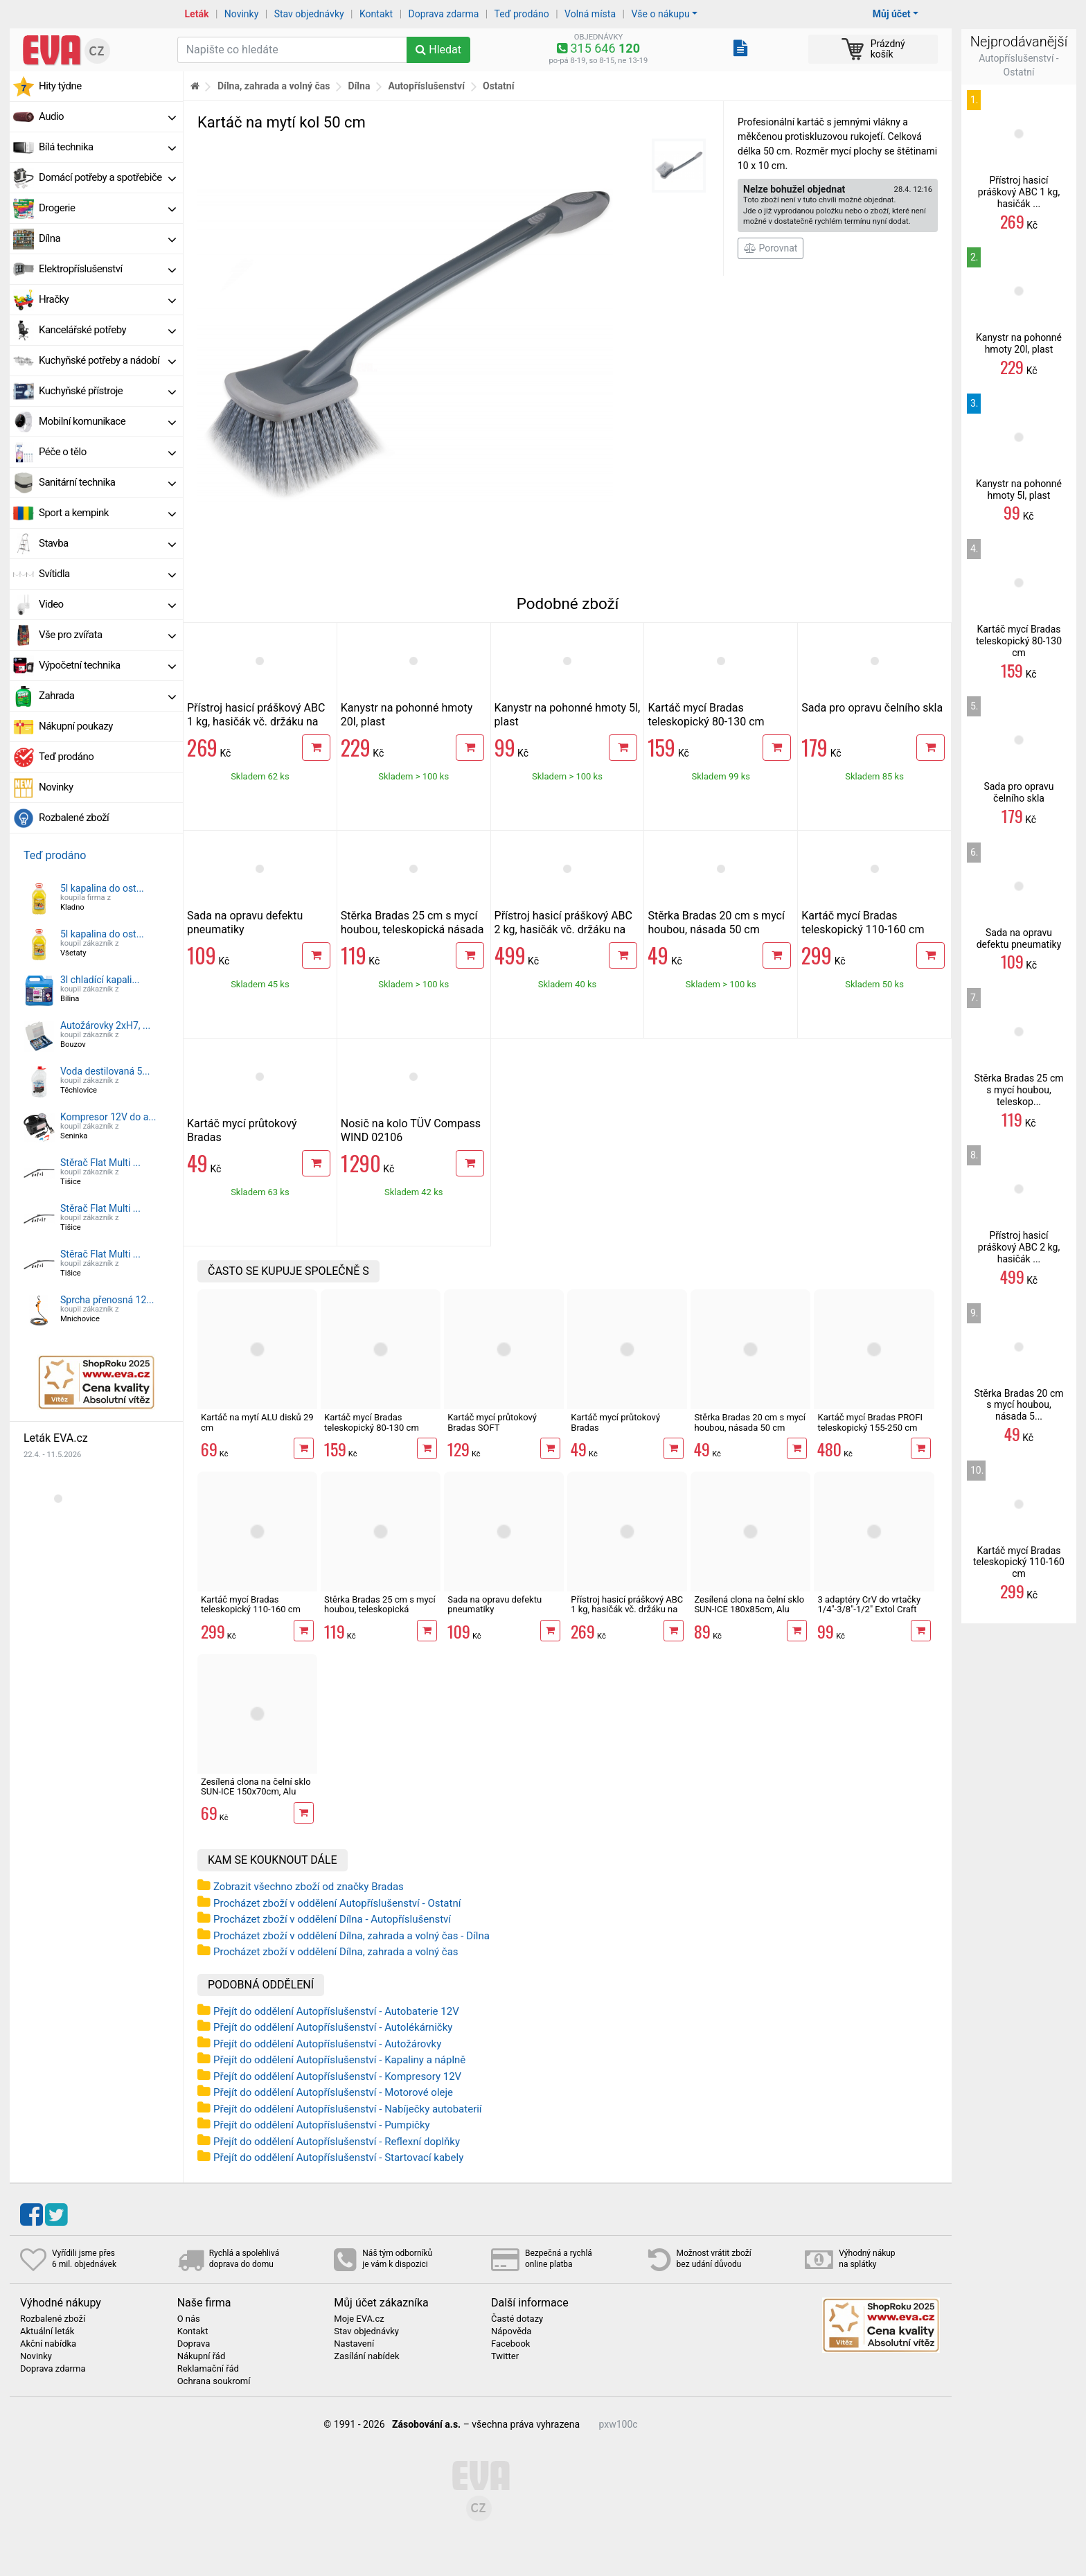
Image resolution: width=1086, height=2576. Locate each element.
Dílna (107, 238)
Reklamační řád (208, 2369)
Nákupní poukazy (76, 726)
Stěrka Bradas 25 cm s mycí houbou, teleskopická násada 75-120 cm (412, 929)
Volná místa (590, 13)
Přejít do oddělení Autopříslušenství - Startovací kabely (338, 2157)
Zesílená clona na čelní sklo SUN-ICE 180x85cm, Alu (749, 1604)
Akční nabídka (48, 2344)
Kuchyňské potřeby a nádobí (107, 360)
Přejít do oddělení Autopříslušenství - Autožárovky (327, 2044)
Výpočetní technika (107, 665)
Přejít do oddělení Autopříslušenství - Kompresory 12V (337, 2076)
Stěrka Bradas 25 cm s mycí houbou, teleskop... (1018, 1090)
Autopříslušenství (426, 85)
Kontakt (376, 13)
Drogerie (107, 208)
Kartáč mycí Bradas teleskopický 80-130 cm (706, 714)
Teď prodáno (521, 13)
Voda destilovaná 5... (105, 1071)
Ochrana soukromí (214, 2381)
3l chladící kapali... (100, 979)
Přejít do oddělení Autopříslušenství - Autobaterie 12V (336, 2011)
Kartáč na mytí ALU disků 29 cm (257, 1422)
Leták (197, 13)
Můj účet (892, 13)
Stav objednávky (309, 13)
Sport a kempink (107, 512)
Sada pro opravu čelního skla (872, 707)
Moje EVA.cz (359, 2319)
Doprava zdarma (444, 13)
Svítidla (107, 573)
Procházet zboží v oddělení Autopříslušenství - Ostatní (337, 1903)
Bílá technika (107, 147)
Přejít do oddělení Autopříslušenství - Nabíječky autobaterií (347, 2109)
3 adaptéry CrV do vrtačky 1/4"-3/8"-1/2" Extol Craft (868, 1604)
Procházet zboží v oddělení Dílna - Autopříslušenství (332, 1919)
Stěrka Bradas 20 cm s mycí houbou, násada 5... (1018, 1405)
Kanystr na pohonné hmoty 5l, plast (1019, 489)
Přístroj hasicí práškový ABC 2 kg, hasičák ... (1019, 1247)
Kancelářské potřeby (107, 329)
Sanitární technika (107, 482)
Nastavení (354, 2344)
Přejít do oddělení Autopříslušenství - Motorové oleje (333, 2092)
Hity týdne (60, 86)
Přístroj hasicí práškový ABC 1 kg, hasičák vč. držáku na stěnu (256, 721)
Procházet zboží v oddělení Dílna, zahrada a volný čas (336, 1952)
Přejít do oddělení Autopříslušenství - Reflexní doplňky (336, 2141)
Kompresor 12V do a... (108, 1116)
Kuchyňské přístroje (107, 390)
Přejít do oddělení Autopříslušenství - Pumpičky (321, 2125)
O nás (188, 2319)
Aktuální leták (47, 2331)
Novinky (241, 13)
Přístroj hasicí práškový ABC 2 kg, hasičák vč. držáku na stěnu (563, 929)
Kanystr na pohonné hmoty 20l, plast (1019, 343)
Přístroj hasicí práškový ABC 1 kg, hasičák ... (1019, 192)
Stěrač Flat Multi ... (100, 1162)
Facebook (510, 2344)
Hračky (107, 299)
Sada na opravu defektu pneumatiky (494, 1604)
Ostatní (498, 85)
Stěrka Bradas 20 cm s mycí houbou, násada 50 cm (716, 922)
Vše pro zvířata (107, 634)
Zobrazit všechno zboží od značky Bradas (308, 1886)
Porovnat (770, 248)
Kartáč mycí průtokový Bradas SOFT (492, 1422)
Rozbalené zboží (74, 817)
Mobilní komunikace (107, 421)
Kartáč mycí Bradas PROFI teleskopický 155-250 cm (870, 1422)
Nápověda (511, 2331)
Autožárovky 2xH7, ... (105, 1025)
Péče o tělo (107, 451)
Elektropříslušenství (107, 269)
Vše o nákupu (660, 13)
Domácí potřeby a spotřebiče (107, 177)
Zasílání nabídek (366, 2356)
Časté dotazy (517, 2319)
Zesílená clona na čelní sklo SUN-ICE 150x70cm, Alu (256, 1786)
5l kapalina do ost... (102, 888)
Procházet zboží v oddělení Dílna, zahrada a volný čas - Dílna (351, 1936)
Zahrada (107, 695)
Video (107, 604)
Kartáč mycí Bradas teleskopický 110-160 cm (862, 922)
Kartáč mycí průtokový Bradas (615, 1422)
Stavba (107, 543)
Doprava (194, 2344)
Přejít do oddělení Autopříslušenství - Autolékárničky (332, 2027)
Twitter (505, 2356)
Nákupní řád (201, 2356)
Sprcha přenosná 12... (107, 1299)
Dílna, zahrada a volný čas (273, 85)
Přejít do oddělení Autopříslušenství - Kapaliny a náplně (339, 2060)
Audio (107, 116)
